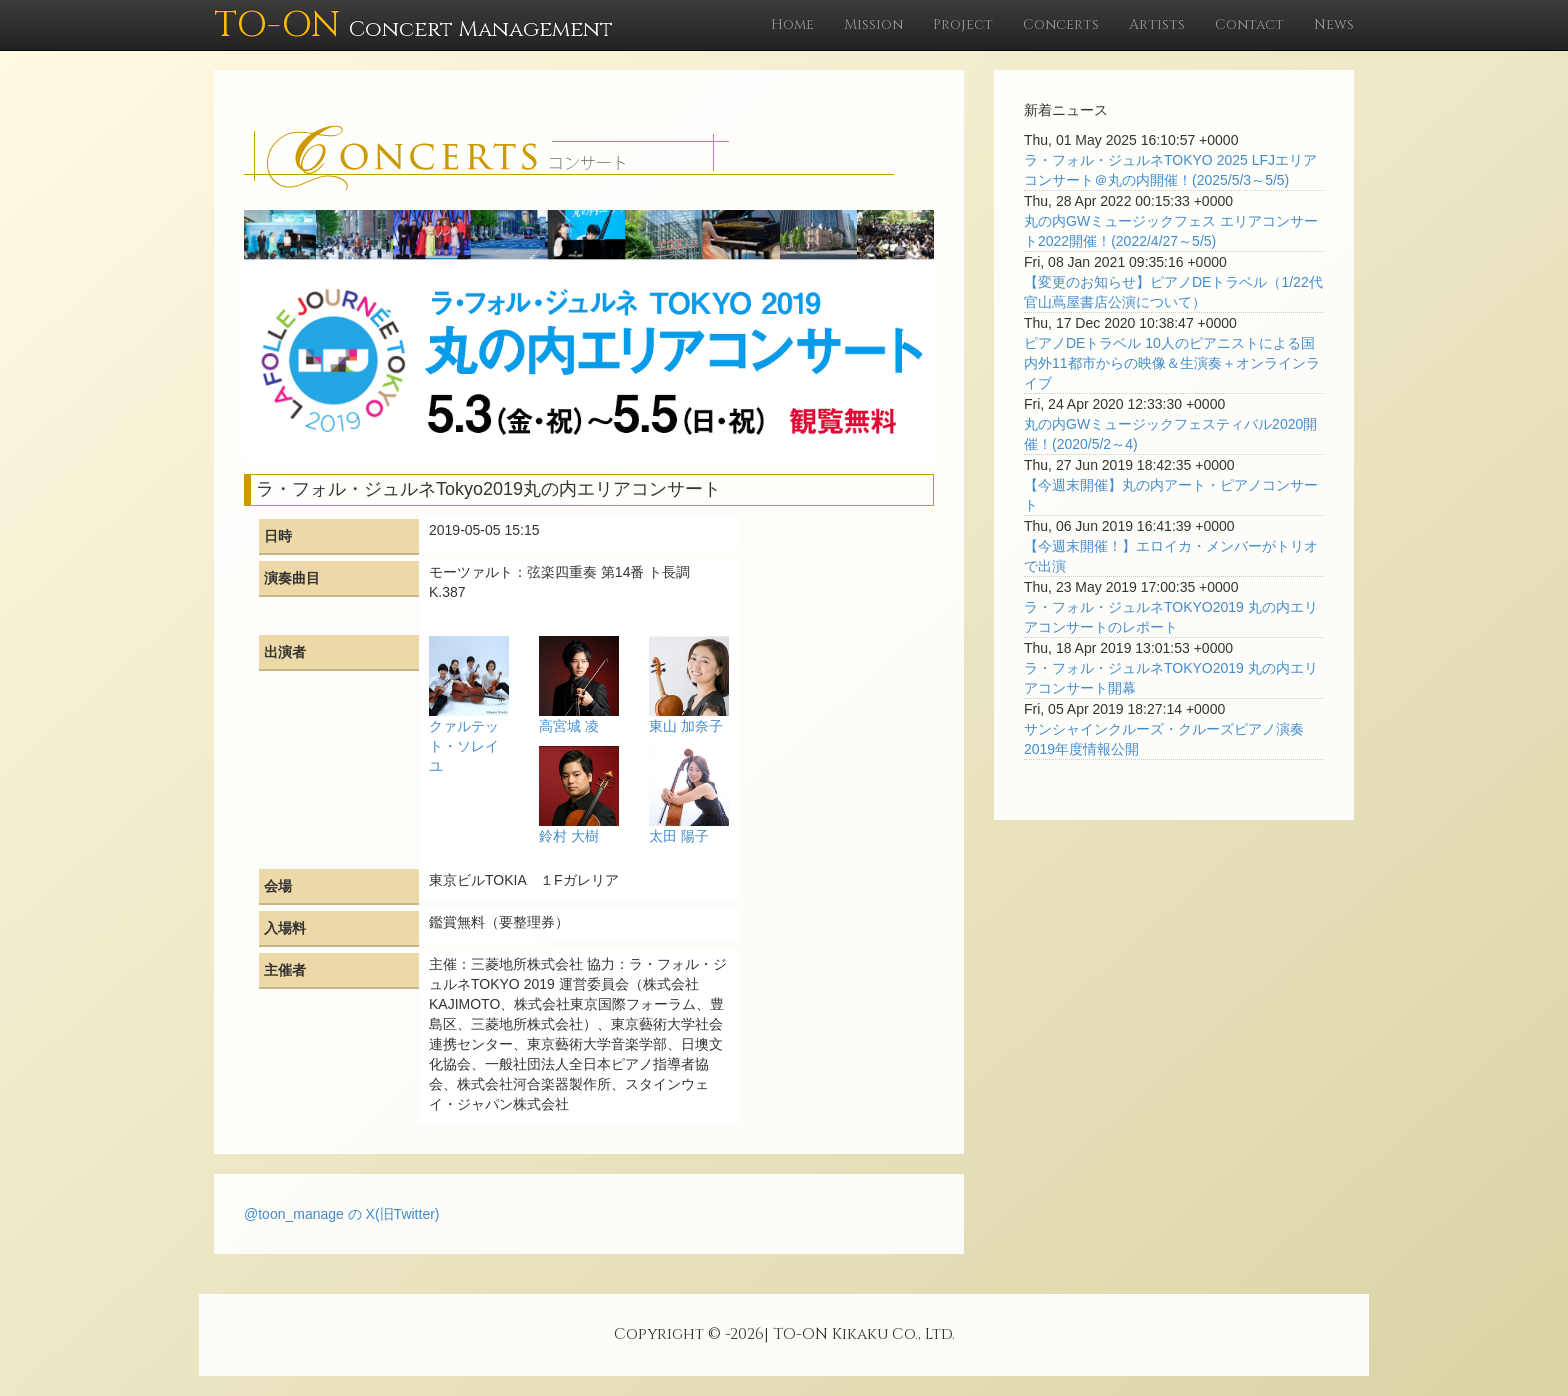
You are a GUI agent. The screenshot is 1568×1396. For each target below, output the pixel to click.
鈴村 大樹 (569, 836)
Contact (1249, 24)
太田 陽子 (679, 836)
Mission (873, 24)
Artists (1157, 24)
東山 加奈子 (686, 726)
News (1334, 24)
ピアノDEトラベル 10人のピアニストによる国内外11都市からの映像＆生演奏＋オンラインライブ (1172, 363)
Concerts (1061, 24)
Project (963, 24)
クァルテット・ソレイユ (464, 746)
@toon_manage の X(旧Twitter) (342, 1214)
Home (792, 24)
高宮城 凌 (569, 726)
